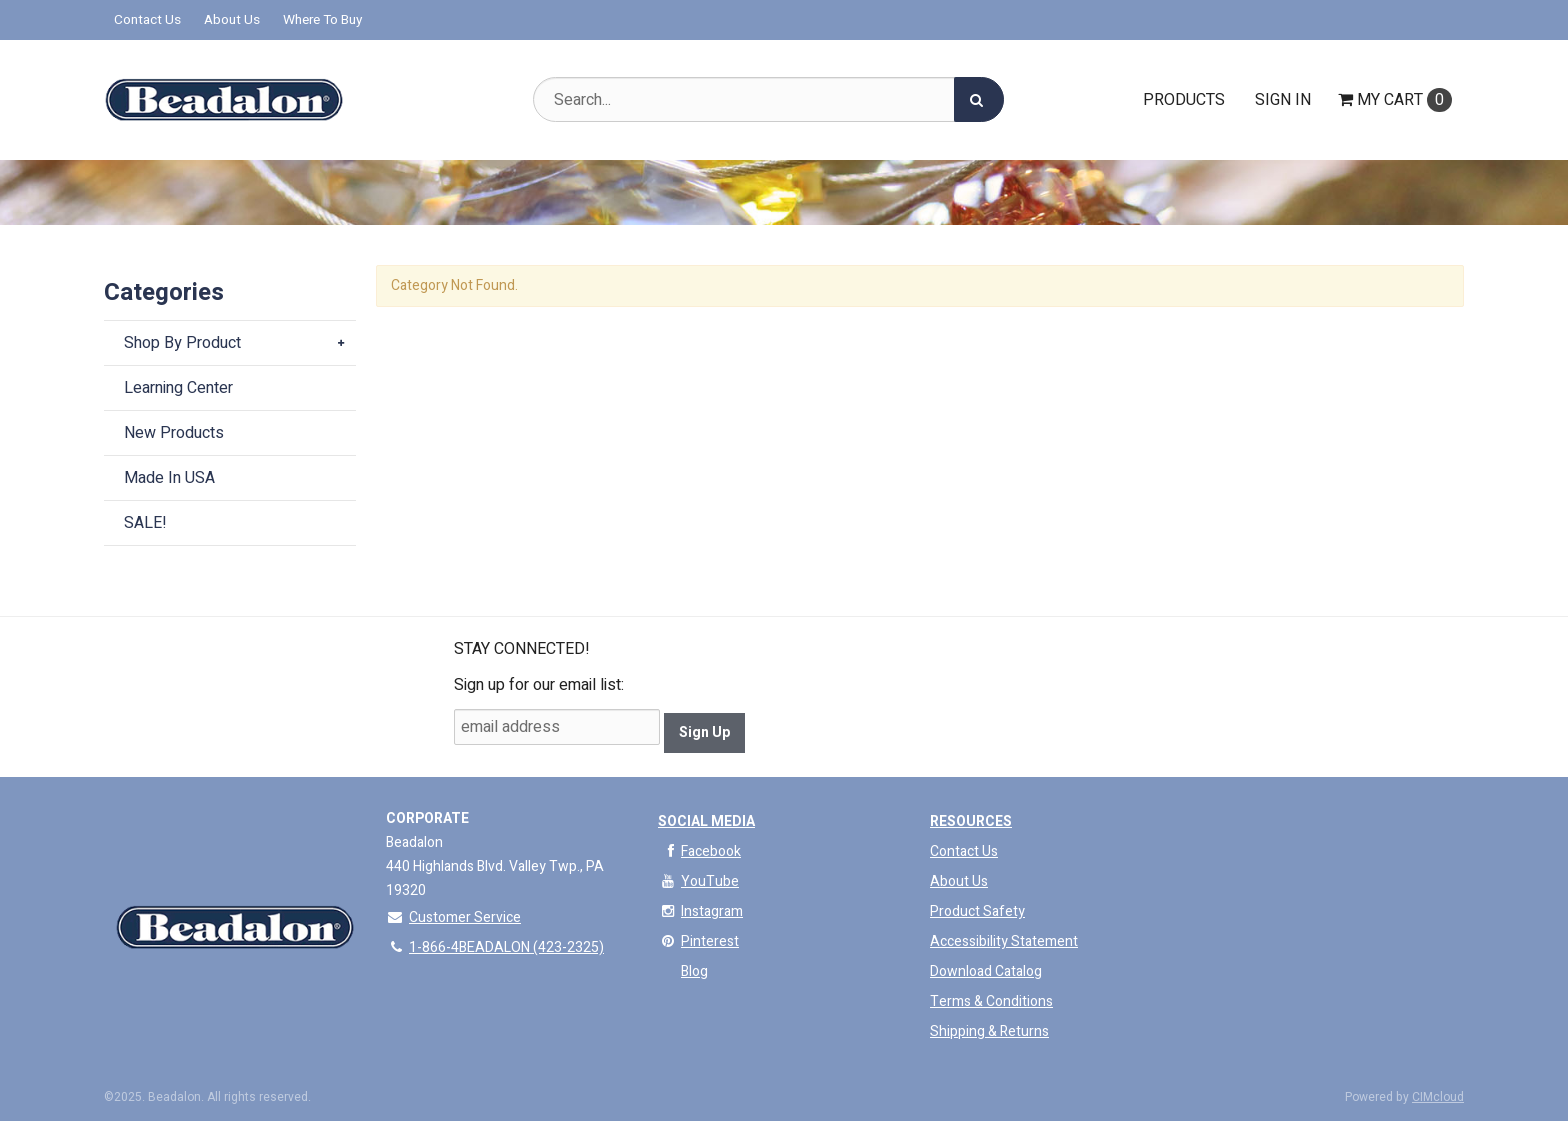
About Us (232, 20)
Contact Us (147, 20)
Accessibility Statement (1004, 941)
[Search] (979, 99)
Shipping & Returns (989, 1031)
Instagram (700, 911)
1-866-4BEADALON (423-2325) (495, 947)
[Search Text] (768, 99)
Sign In (1283, 100)
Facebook (699, 851)
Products (1184, 100)
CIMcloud (1438, 1097)
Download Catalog (986, 971)
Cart (1395, 100)
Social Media (706, 821)
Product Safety (977, 911)
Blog (694, 971)
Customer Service (453, 917)
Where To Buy (322, 20)
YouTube (698, 881)
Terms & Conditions (991, 1001)
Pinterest (698, 941)
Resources (971, 821)
